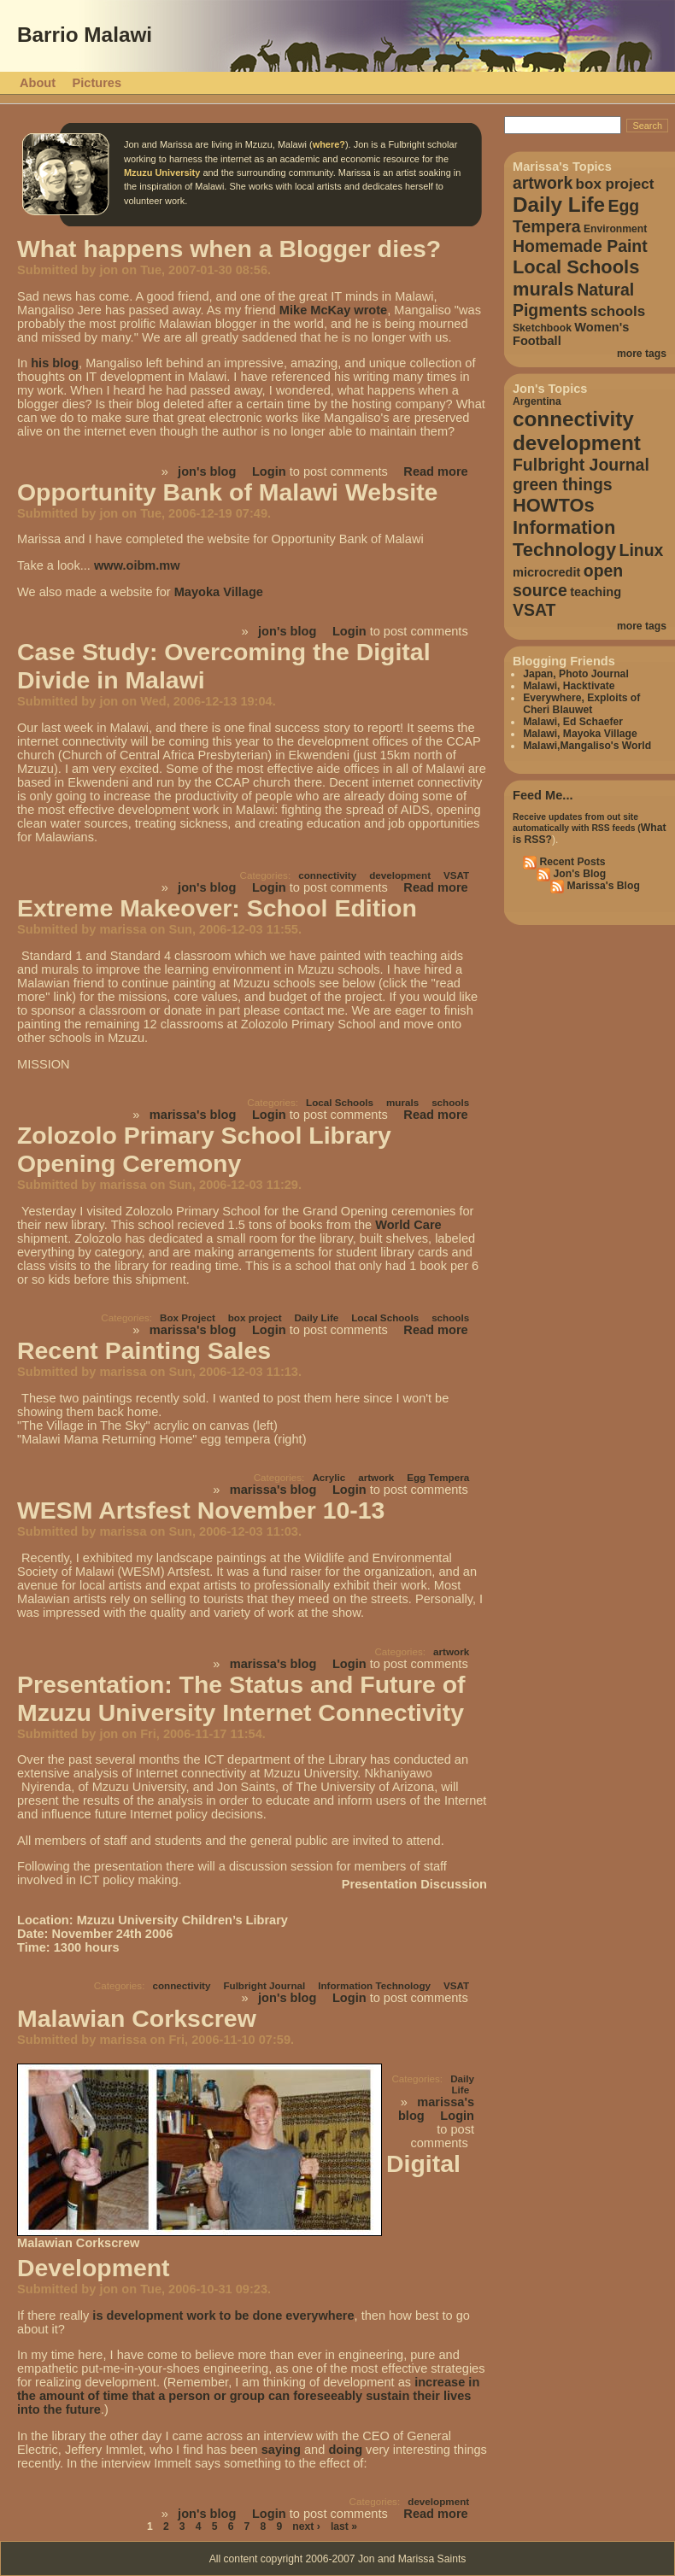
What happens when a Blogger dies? (229, 248)
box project (255, 1317)
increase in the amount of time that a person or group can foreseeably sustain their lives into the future (248, 2395)
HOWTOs (554, 505)
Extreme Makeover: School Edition (217, 908)
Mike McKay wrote (333, 310)
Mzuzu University (162, 172)
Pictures (97, 83)
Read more (435, 471)
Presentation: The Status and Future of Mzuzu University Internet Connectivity (241, 1698)
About (38, 83)
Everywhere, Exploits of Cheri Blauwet (581, 704)
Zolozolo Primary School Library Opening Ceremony (204, 1149)
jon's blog (207, 471)
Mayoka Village (218, 592)
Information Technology (374, 1985)
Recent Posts (571, 862)
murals (402, 1102)
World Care (408, 1225)
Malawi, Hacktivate (568, 686)
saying (281, 2449)
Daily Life (316, 1317)
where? (329, 144)
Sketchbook (542, 328)
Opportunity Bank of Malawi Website (227, 492)
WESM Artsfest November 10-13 (200, 1510)
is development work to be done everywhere (223, 2315)
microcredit (546, 572)
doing (345, 2449)
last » (344, 2526)
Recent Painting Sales (144, 1350)
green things (563, 484)
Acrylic (328, 1477)
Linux (641, 550)
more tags (641, 354)
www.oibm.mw (137, 565)
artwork (376, 1477)
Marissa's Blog (602, 886)
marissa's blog (193, 1114)
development (400, 875)
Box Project (187, 1317)
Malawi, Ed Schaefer (573, 722)
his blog (55, 363)
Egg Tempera (438, 1477)
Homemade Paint (580, 246)
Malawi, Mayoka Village (580, 734)
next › (306, 2526)
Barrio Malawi (84, 34)
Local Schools (339, 1102)
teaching (595, 592)
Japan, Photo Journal (576, 674)
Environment (615, 229)
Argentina (537, 401)
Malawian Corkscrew (136, 2018)
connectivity (327, 875)
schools (450, 1102)
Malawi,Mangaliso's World (587, 746)
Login (269, 471)
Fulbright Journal (264, 1985)
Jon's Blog (578, 874)
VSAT (456, 875)
